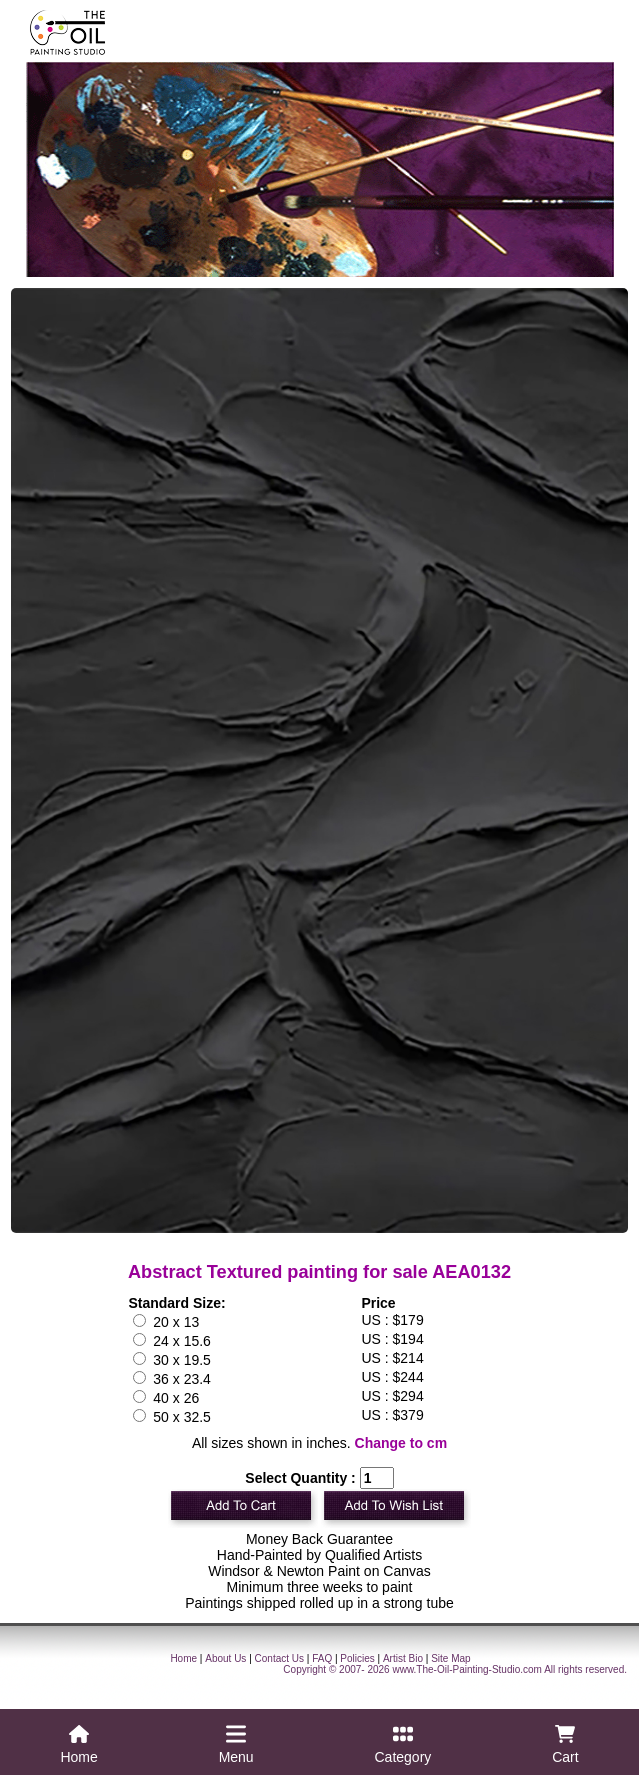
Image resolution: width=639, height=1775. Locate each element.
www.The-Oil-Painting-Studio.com (467, 1669)
